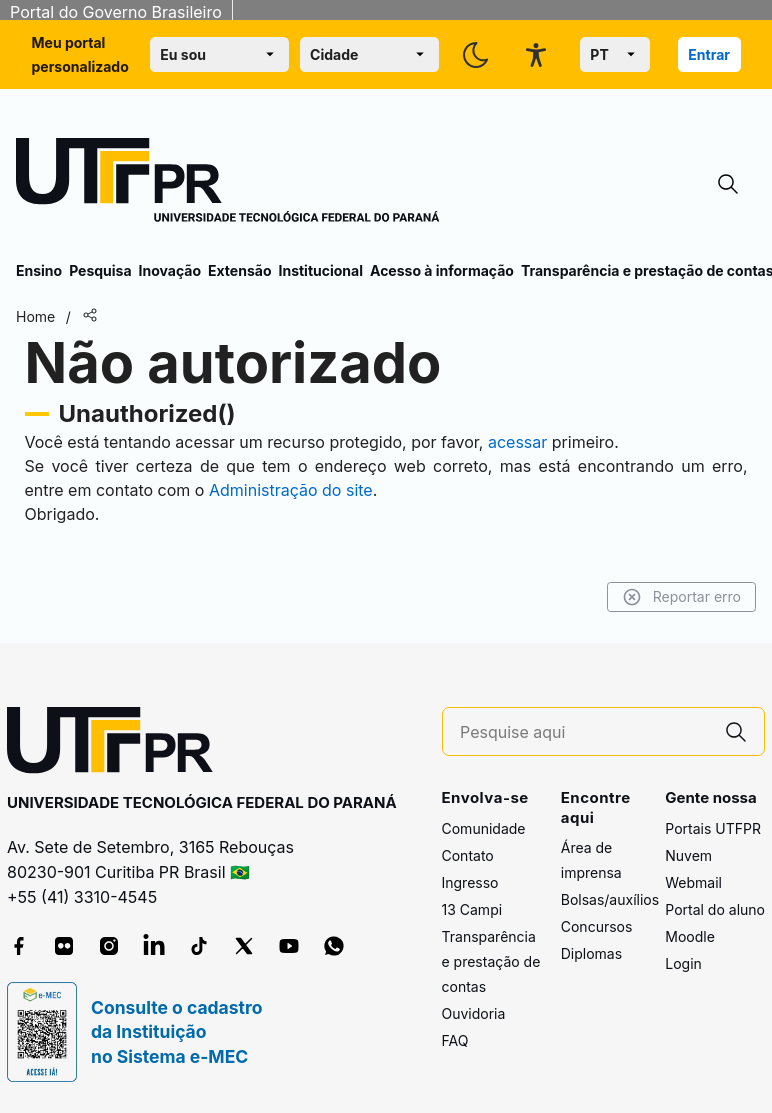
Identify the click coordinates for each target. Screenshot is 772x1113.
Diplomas (591, 953)
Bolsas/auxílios (610, 899)
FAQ (455, 1040)
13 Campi (472, 909)
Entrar (709, 54)
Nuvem (688, 855)
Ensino (39, 270)
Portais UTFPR (713, 828)
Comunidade (484, 828)
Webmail (693, 882)
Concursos (597, 926)
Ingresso (470, 882)
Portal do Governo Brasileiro (116, 12)
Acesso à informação (442, 270)
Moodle (690, 936)
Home (35, 316)
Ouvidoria (474, 1013)
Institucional (320, 270)
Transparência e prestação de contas (491, 961)
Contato (468, 855)
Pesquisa (100, 270)
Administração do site (291, 490)
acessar (517, 442)
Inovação (170, 270)
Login (683, 963)
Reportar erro (681, 597)
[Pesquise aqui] (584, 732)
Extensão (239, 270)
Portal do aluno (715, 909)
